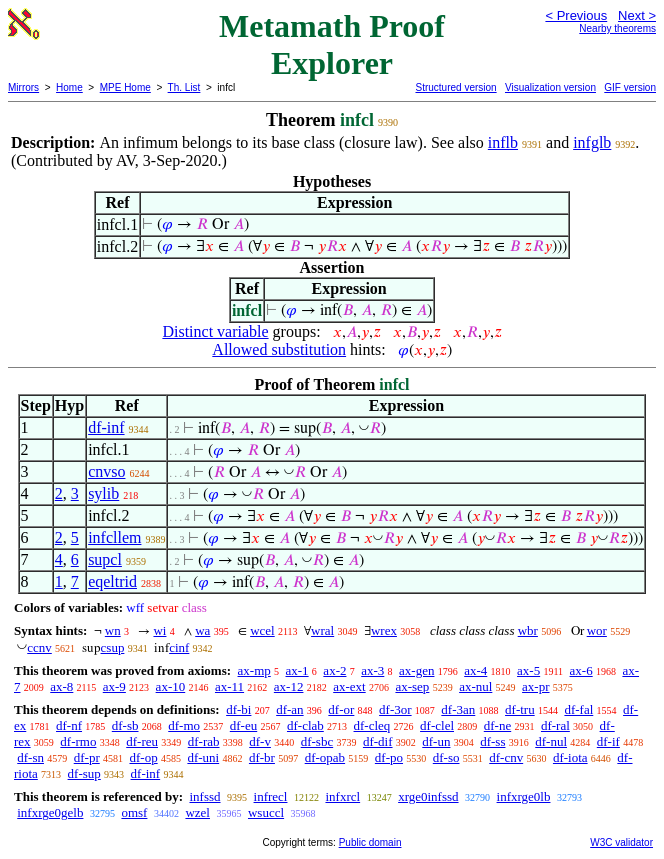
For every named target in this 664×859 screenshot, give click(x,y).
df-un (436, 741)
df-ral (555, 725)
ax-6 (581, 670)
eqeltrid (112, 581)
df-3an (458, 709)
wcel (262, 630)
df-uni (203, 757)
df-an (289, 709)
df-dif (378, 741)
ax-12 (289, 686)
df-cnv (506, 757)
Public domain (370, 842)
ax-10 (171, 686)
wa (202, 630)
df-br (262, 757)
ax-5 (528, 670)
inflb (503, 142)
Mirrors (23, 87)
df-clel (437, 725)
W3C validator (621, 842)
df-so (446, 757)
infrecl (271, 796)
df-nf (69, 725)
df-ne (497, 725)
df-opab (325, 757)
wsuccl (266, 812)
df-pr (87, 757)
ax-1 (297, 670)
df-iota (570, 757)
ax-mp (254, 670)
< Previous (576, 15)
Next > (637, 15)
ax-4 (475, 670)
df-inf (106, 427)
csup (113, 647)
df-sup (84, 773)
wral (322, 630)
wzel (197, 812)
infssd (204, 796)
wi (159, 630)
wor (597, 630)
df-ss (492, 741)
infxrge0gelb (50, 812)
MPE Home (125, 87)
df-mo (184, 725)
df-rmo (78, 741)
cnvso (106, 471)
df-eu (243, 725)
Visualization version (550, 87)
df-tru (520, 709)
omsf (134, 812)
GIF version (630, 87)
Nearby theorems (617, 28)
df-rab (204, 741)
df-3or (395, 709)
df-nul (551, 741)
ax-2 (334, 670)
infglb (592, 142)
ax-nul (475, 686)
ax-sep (412, 686)
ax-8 (61, 686)
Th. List (184, 87)
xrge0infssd (428, 796)
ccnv (39, 647)
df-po (389, 757)
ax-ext (349, 686)
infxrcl (342, 796)
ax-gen (416, 670)
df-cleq (372, 725)
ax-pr (535, 686)
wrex (384, 630)
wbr (528, 630)
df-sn (30, 757)
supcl (105, 559)
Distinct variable (215, 331)
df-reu (142, 741)
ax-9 (114, 686)
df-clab (305, 725)
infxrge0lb (524, 796)
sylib (103, 493)
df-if (608, 741)
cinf (179, 647)
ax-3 (372, 670)
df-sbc (317, 741)
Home (69, 87)
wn (113, 630)
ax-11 (229, 686)
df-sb (125, 725)
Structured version (455, 87)
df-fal (578, 709)
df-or (341, 709)
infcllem (114, 537)
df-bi (238, 709)
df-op (143, 757)
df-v (260, 741)
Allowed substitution (279, 349)
